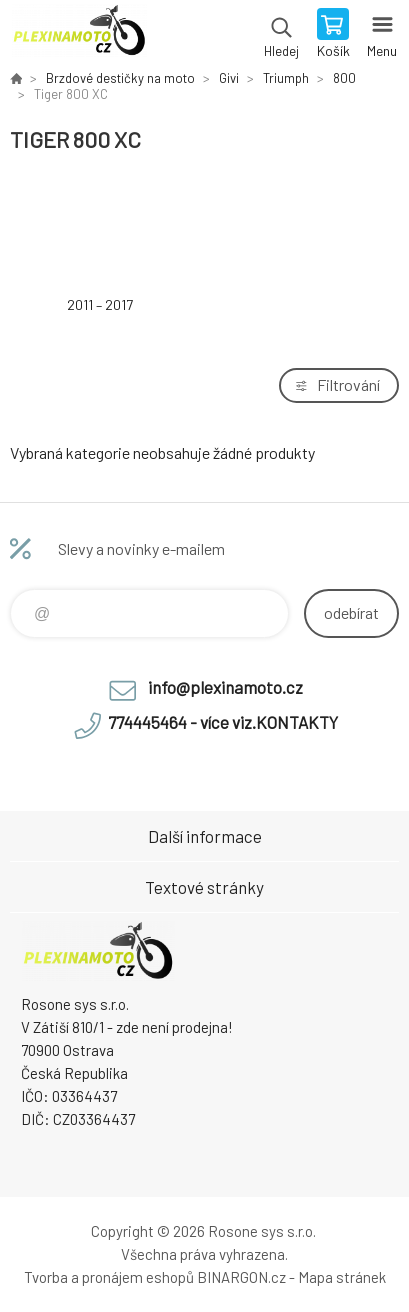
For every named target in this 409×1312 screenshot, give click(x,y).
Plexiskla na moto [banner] (78, 35)
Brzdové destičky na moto (120, 78)
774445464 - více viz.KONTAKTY (223, 722)
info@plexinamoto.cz (225, 687)
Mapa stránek (342, 1277)
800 (344, 78)
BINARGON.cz (241, 1277)
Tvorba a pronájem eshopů (109, 1277)
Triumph (286, 78)
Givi (229, 78)
